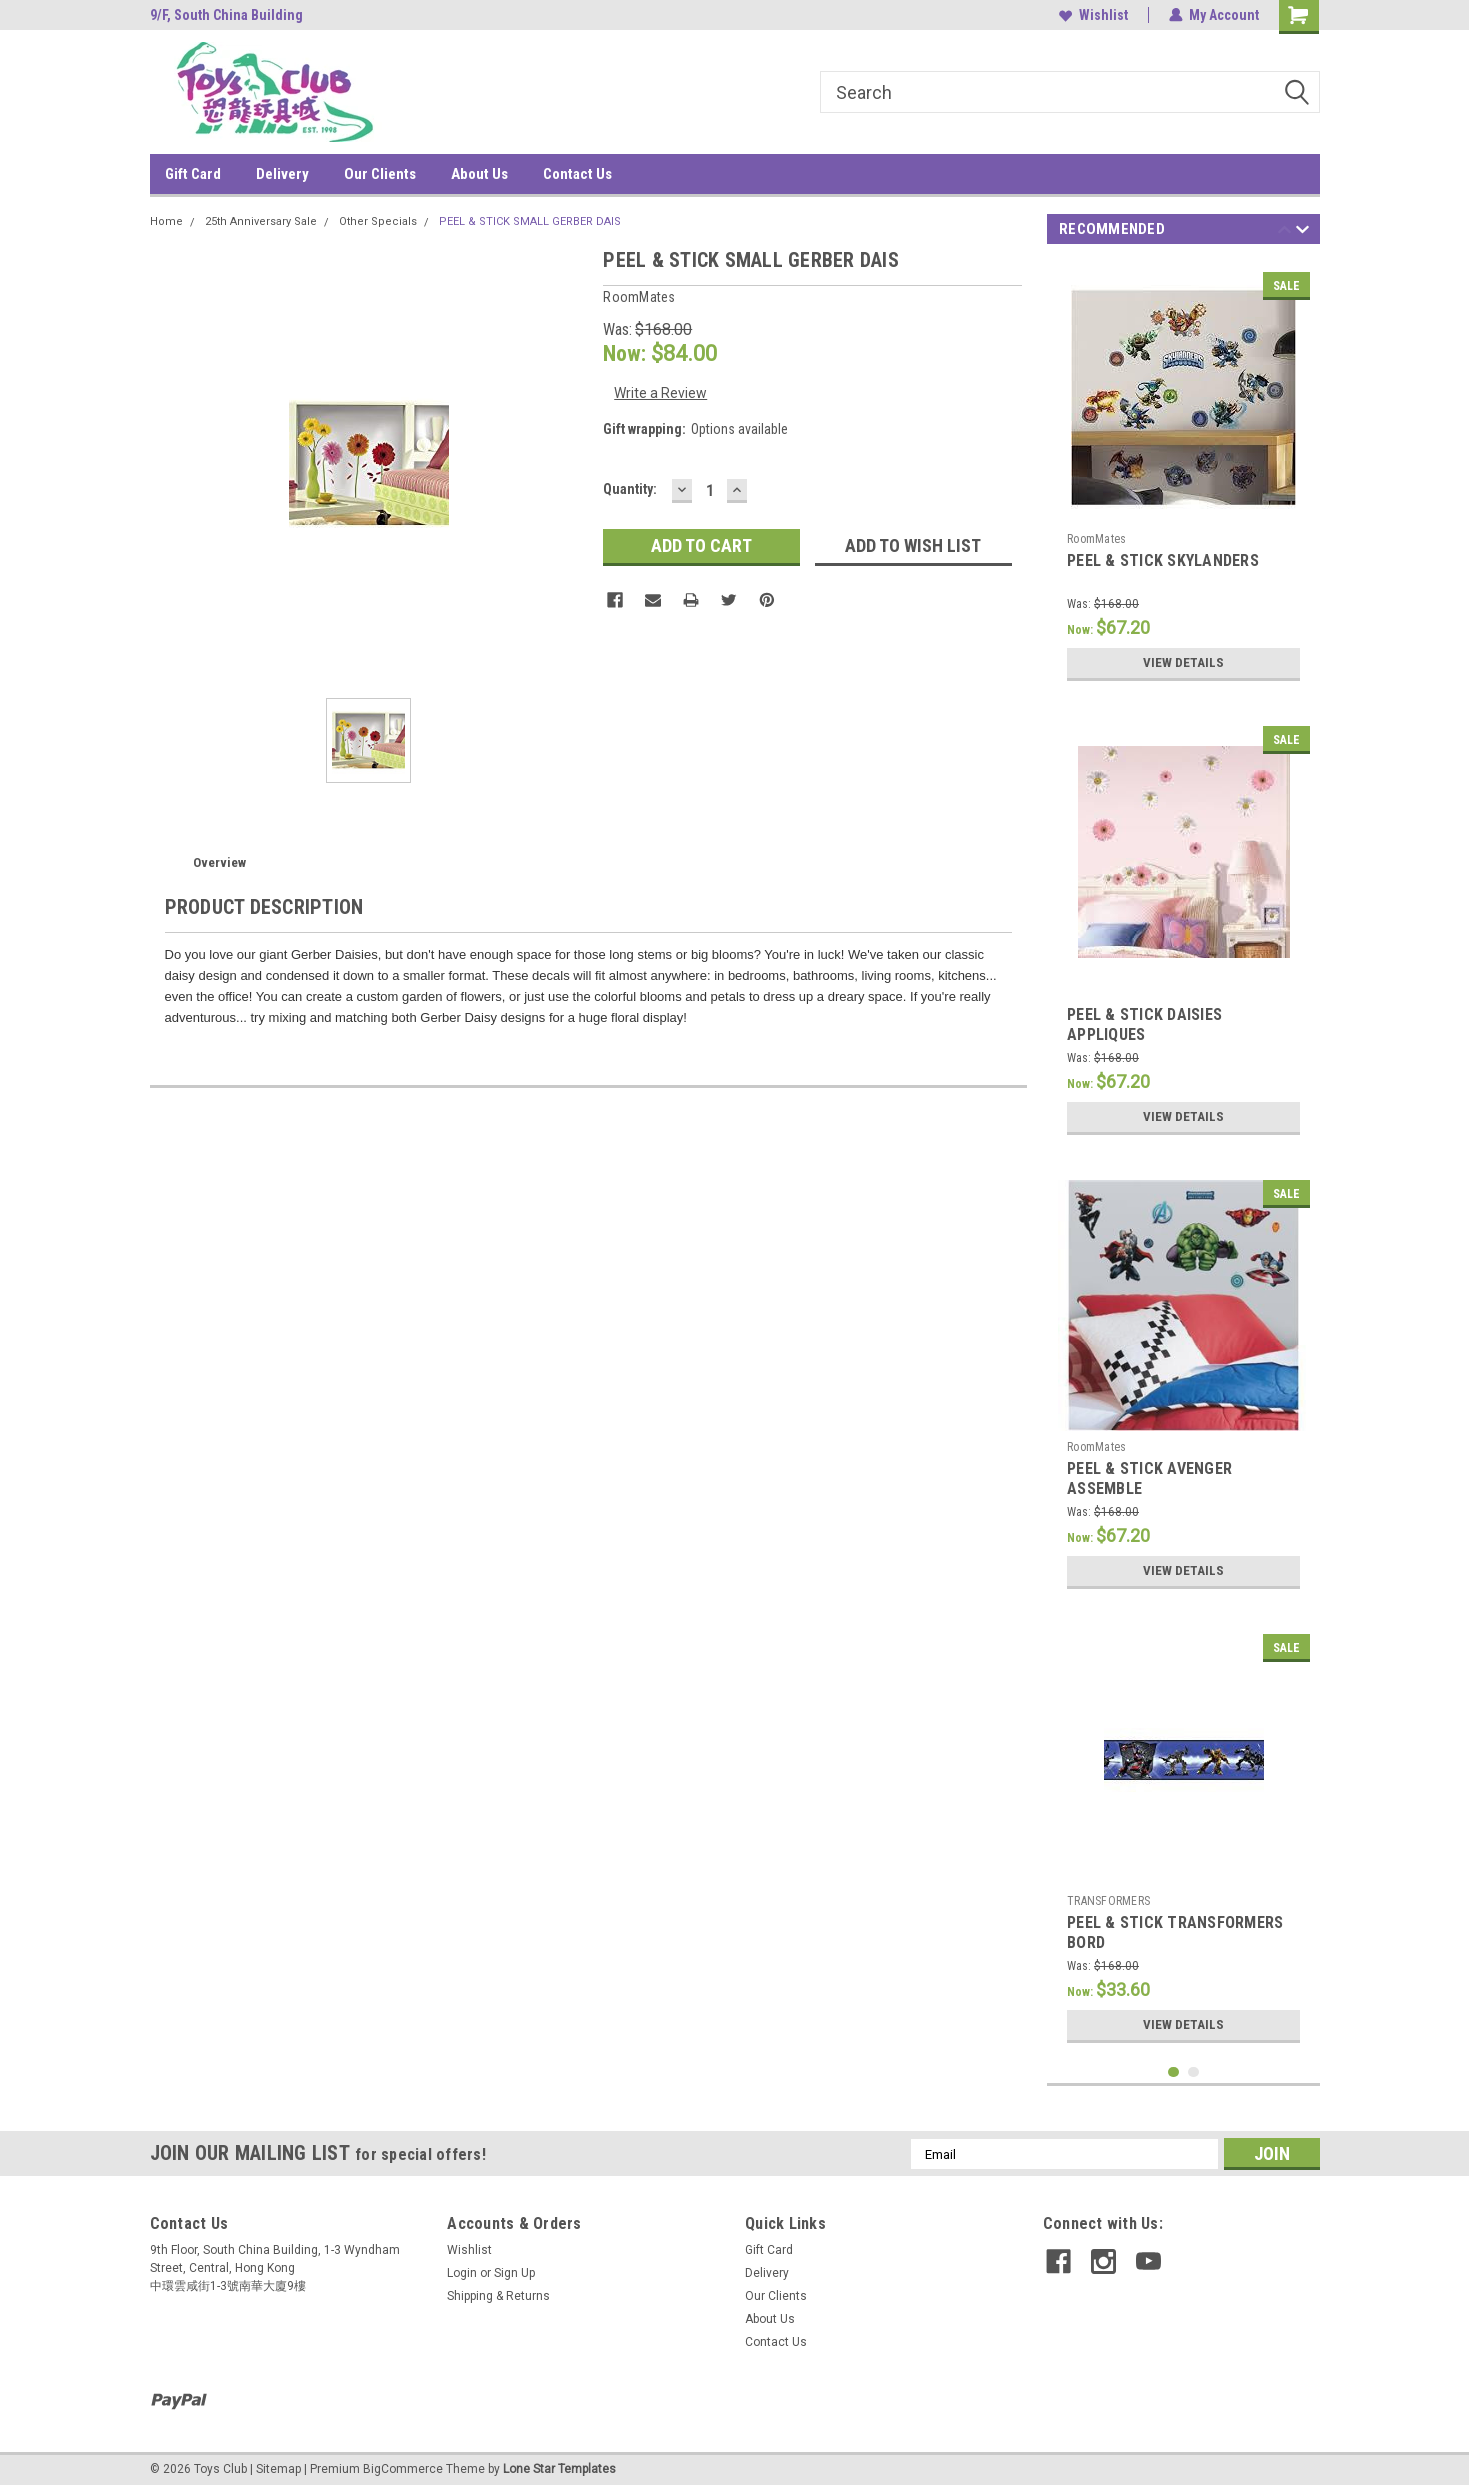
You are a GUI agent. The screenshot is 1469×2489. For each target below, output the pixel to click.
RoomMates (1096, 539)
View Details (1184, 663)
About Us (479, 174)
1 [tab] (1173, 2072)
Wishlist (1093, 15)
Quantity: (630, 489)
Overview (219, 862)
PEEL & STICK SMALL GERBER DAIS (530, 221)
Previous (1284, 232)
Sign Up (514, 2273)
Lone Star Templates (559, 2469)
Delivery (282, 174)
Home (166, 221)
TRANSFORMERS (1108, 1901)
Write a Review (660, 393)
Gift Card (193, 174)
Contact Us (577, 174)
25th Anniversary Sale (261, 221)
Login (462, 2273)
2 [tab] (1193, 2072)
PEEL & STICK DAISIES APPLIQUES (1144, 1024)
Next (1302, 232)
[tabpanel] (1183, 476)
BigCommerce (403, 2469)
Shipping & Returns (498, 2296)
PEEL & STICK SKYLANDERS (1163, 560)
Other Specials (378, 221)
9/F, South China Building (226, 15)
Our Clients (380, 174)
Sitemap (278, 2469)
